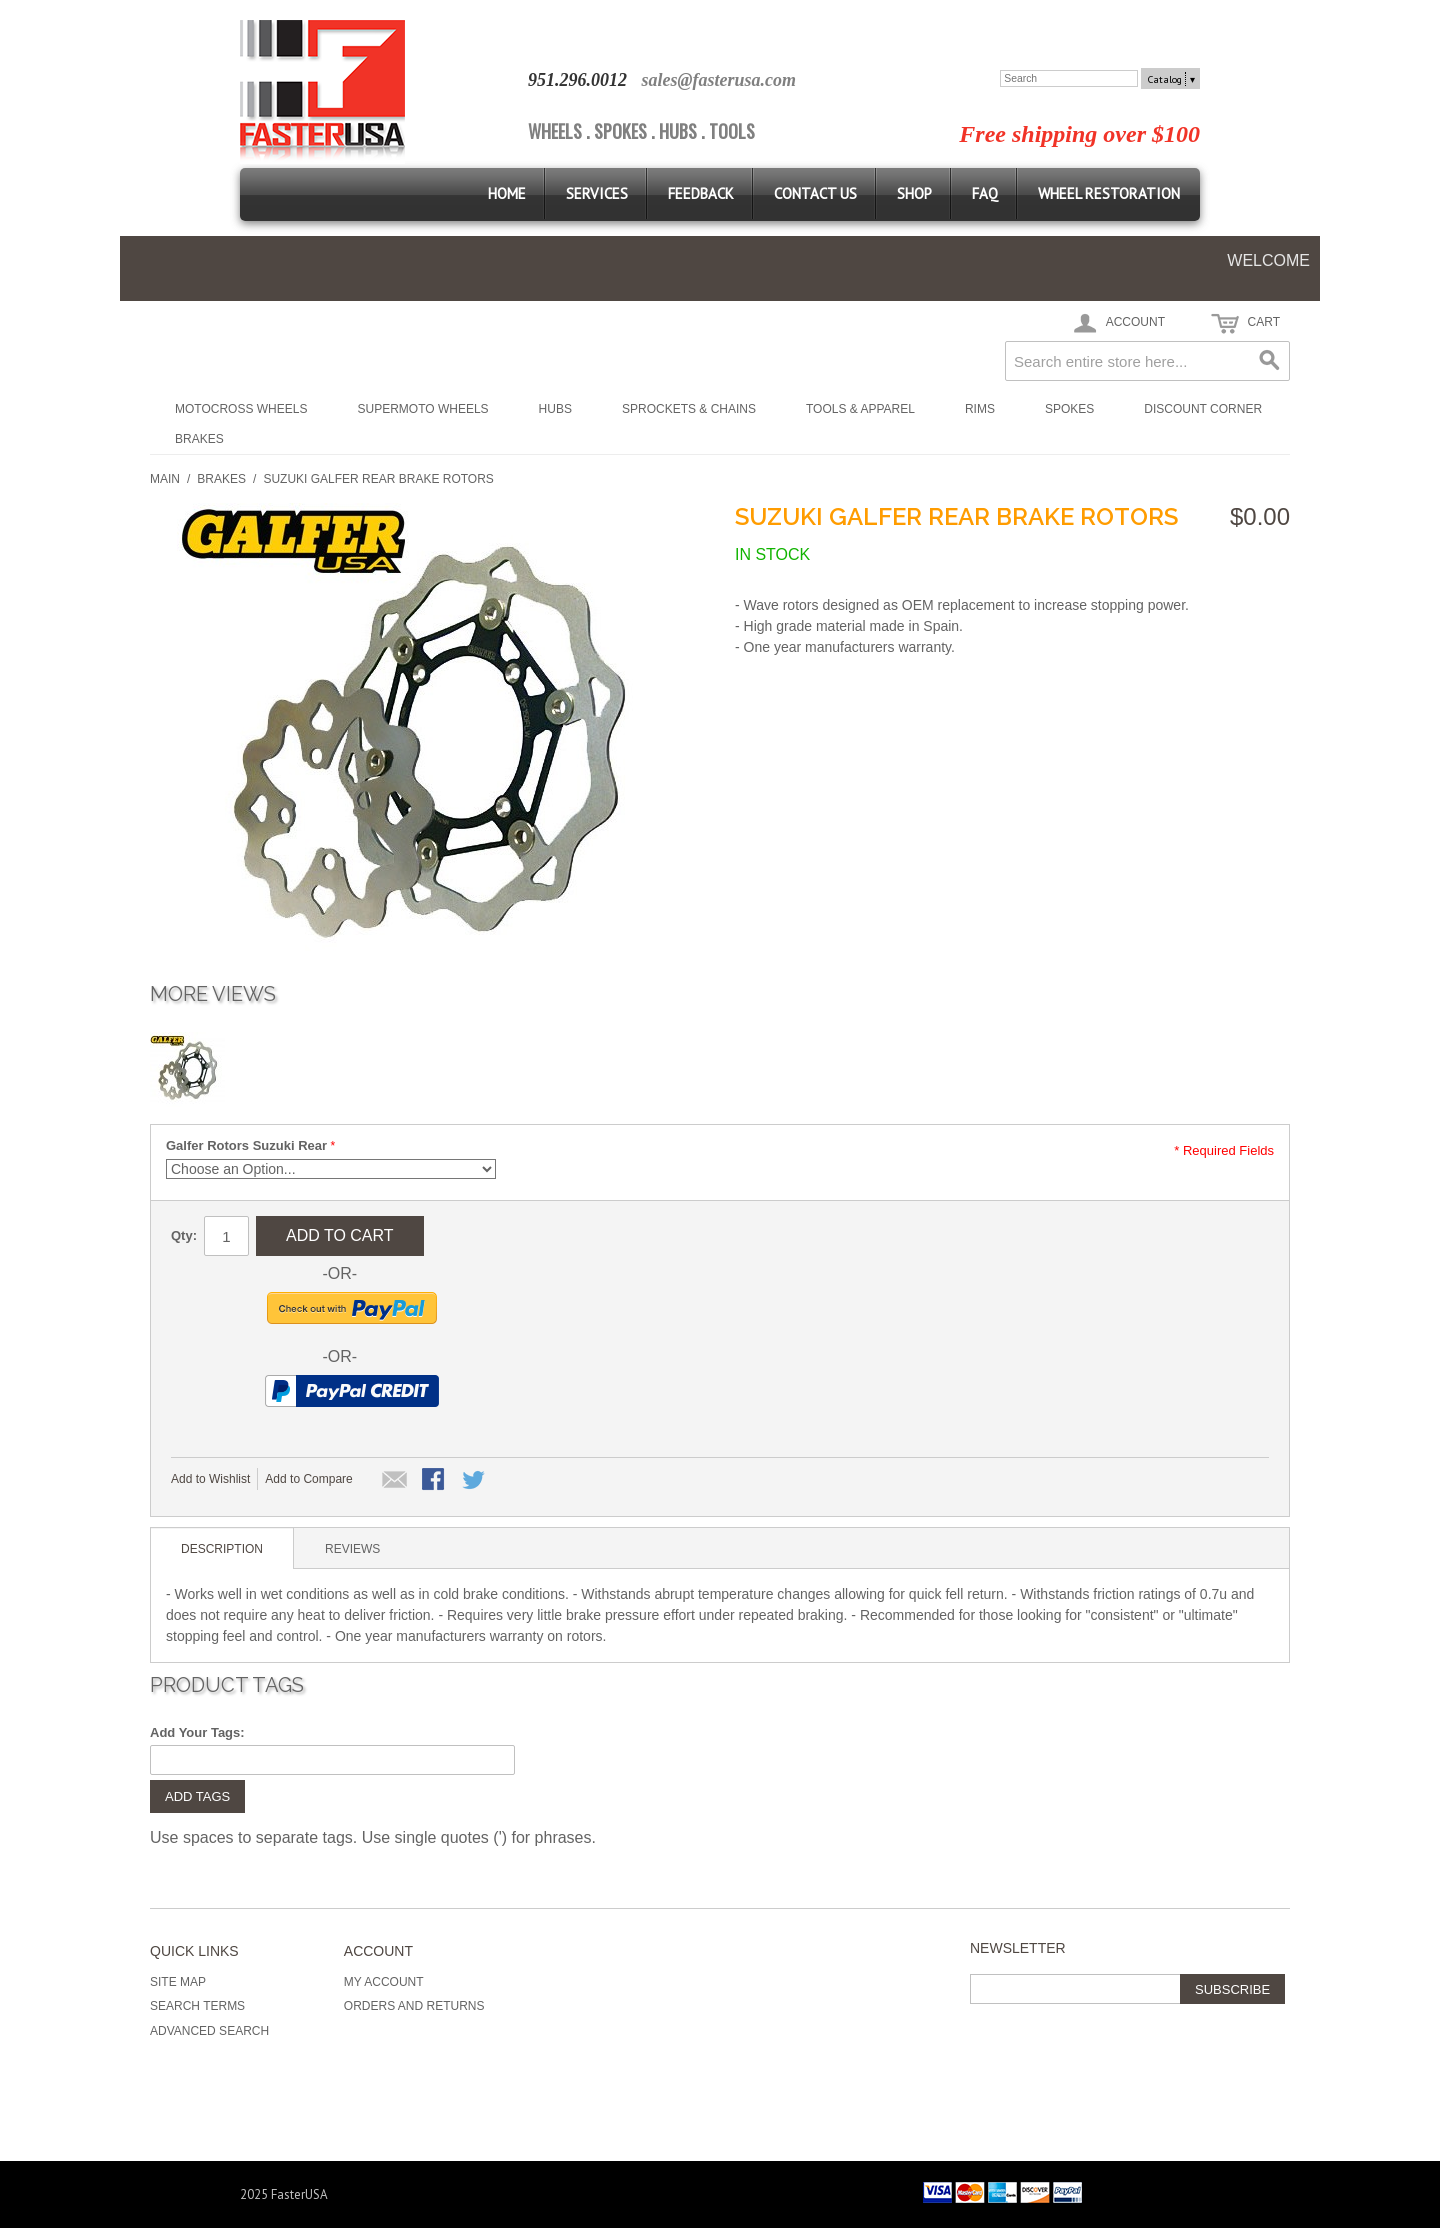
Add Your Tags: (197, 1732)
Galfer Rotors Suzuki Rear (246, 1145)
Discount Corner (1203, 409)
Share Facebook (435, 1481)
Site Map (178, 1982)
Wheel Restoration (1109, 193)
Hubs (555, 409)
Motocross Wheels (241, 409)
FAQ (985, 193)
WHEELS (555, 131)
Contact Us (815, 193)
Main (165, 479)
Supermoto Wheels (422, 409)
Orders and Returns (414, 2006)
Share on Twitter (475, 1481)
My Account (384, 1982)
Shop (914, 193)
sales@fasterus (697, 80)
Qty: (184, 1235)
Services (597, 193)
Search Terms (197, 2006)
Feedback (701, 193)
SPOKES (620, 131)
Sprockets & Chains (689, 409)
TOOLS (732, 131)
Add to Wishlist (210, 1479)
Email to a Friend (395, 1481)
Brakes (199, 439)
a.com (774, 80)
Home (507, 193)
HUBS (678, 131)
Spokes (1069, 409)
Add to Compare (308, 1479)
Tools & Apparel (860, 409)
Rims (980, 409)
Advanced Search (209, 2031)
